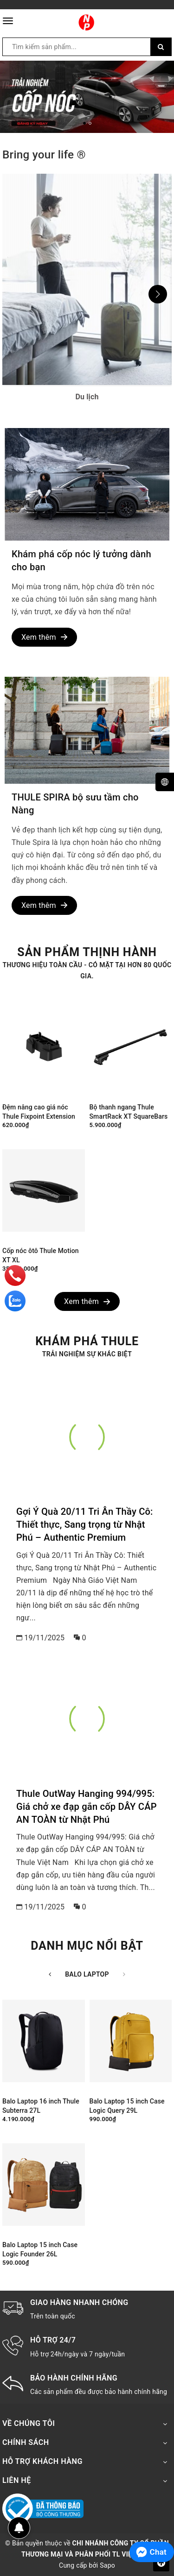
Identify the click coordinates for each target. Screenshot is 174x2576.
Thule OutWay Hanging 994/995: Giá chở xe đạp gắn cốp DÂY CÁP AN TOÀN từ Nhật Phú (86, 1806)
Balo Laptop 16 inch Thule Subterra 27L (40, 2105)
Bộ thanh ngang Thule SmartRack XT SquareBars (129, 1111)
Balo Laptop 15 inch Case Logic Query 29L (127, 2105)
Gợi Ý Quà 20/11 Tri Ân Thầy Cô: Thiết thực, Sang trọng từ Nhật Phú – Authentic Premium (84, 1524)
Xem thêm (44, 637)
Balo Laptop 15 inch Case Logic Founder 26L (39, 2249)
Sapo (107, 2565)
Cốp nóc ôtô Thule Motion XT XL (40, 1255)
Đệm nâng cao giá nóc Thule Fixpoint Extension (38, 1111)
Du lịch (86, 396)
